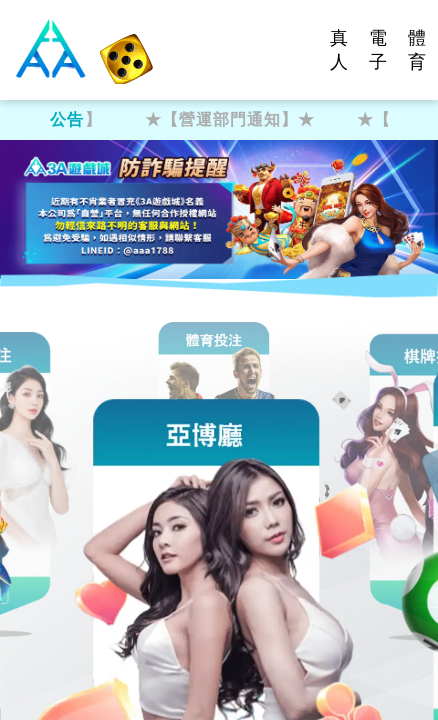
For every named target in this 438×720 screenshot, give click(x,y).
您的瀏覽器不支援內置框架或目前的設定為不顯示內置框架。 (219, 360)
